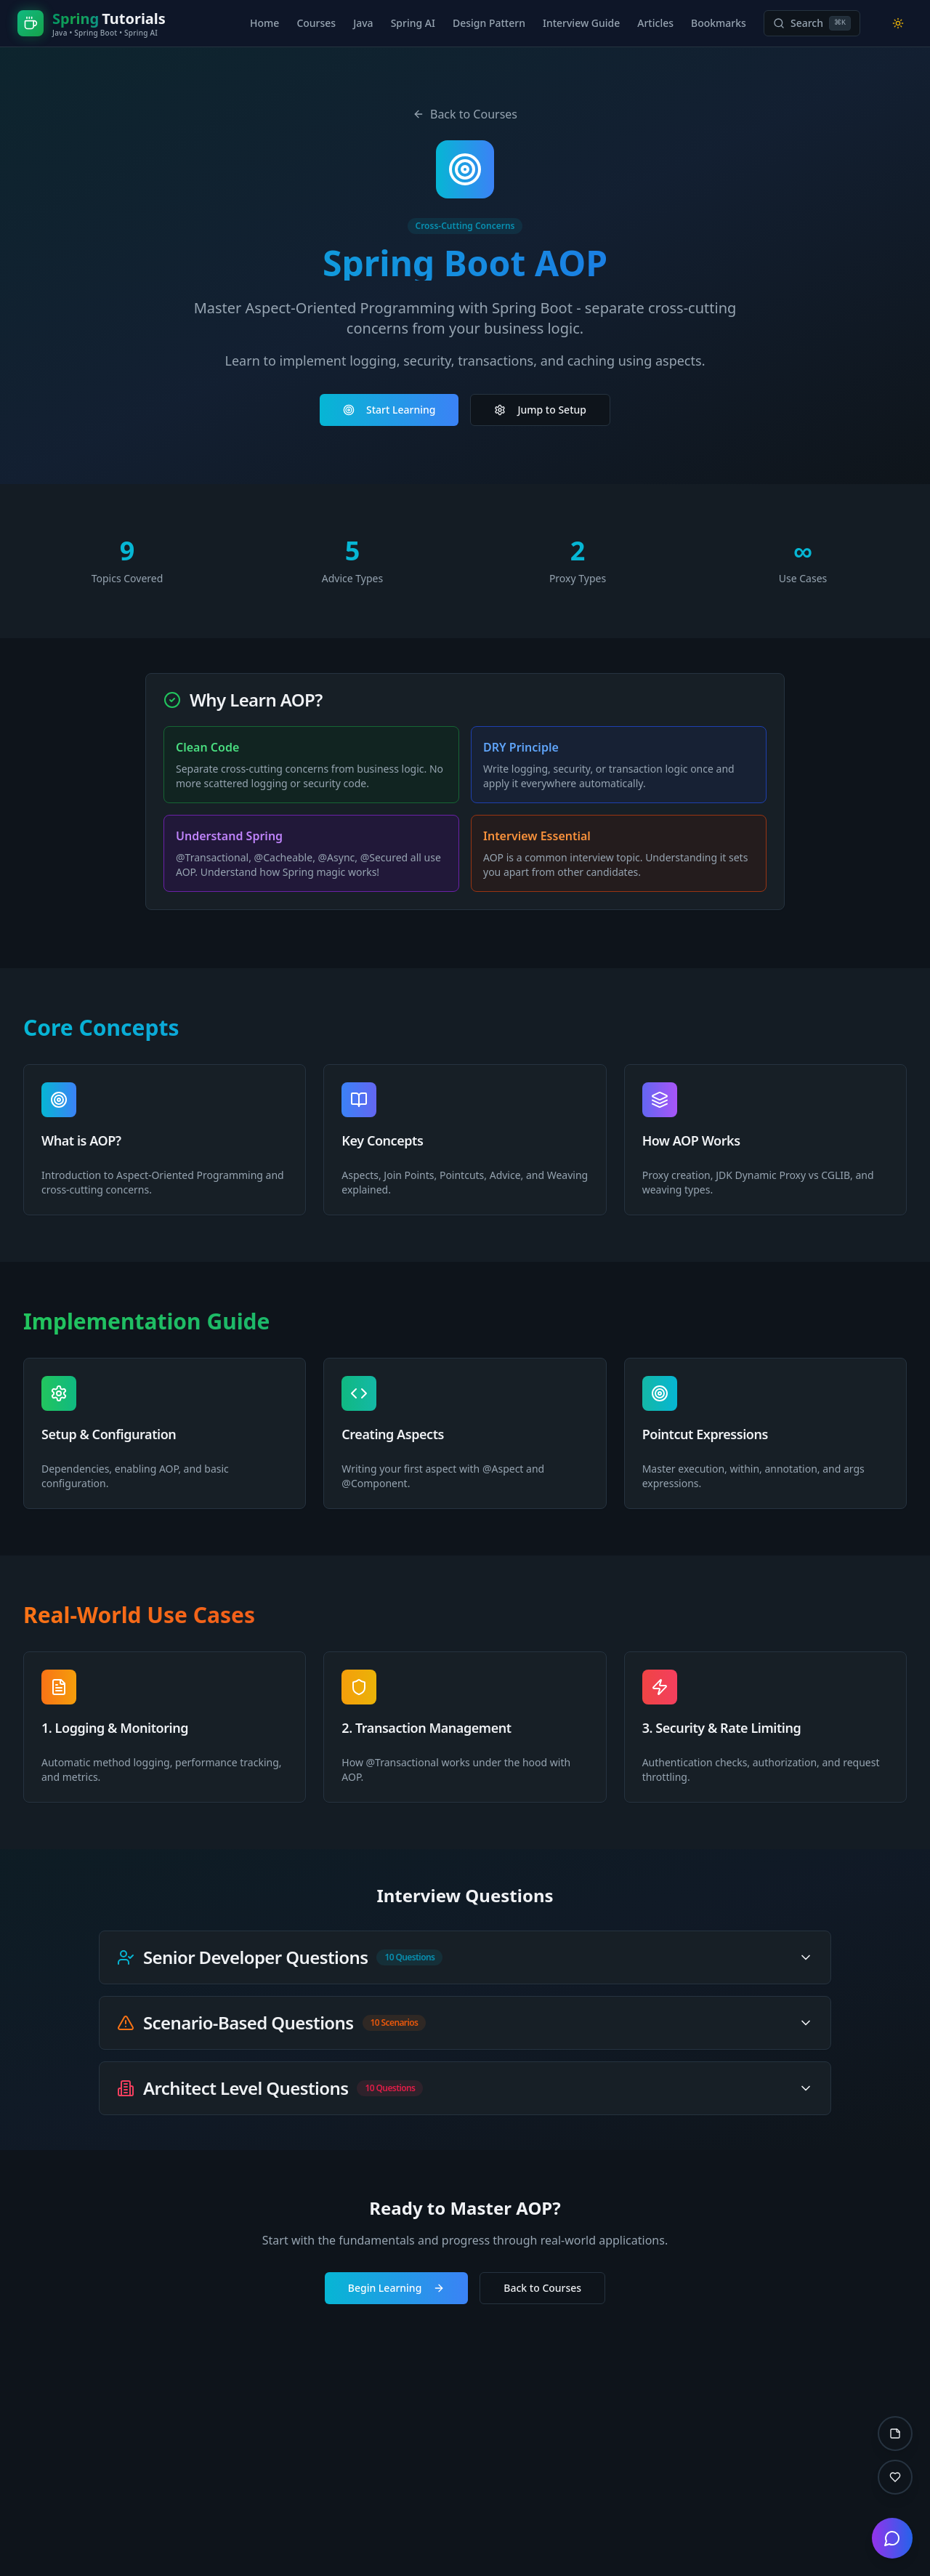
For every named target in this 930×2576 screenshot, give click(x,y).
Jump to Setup (540, 409)
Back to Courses (465, 114)
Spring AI (413, 23)
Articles (655, 23)
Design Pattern (489, 23)
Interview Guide (581, 23)
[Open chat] (892, 2538)
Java (363, 23)
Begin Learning (396, 2288)
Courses (316, 23)
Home (264, 23)
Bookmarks (718, 23)
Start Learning (389, 409)
